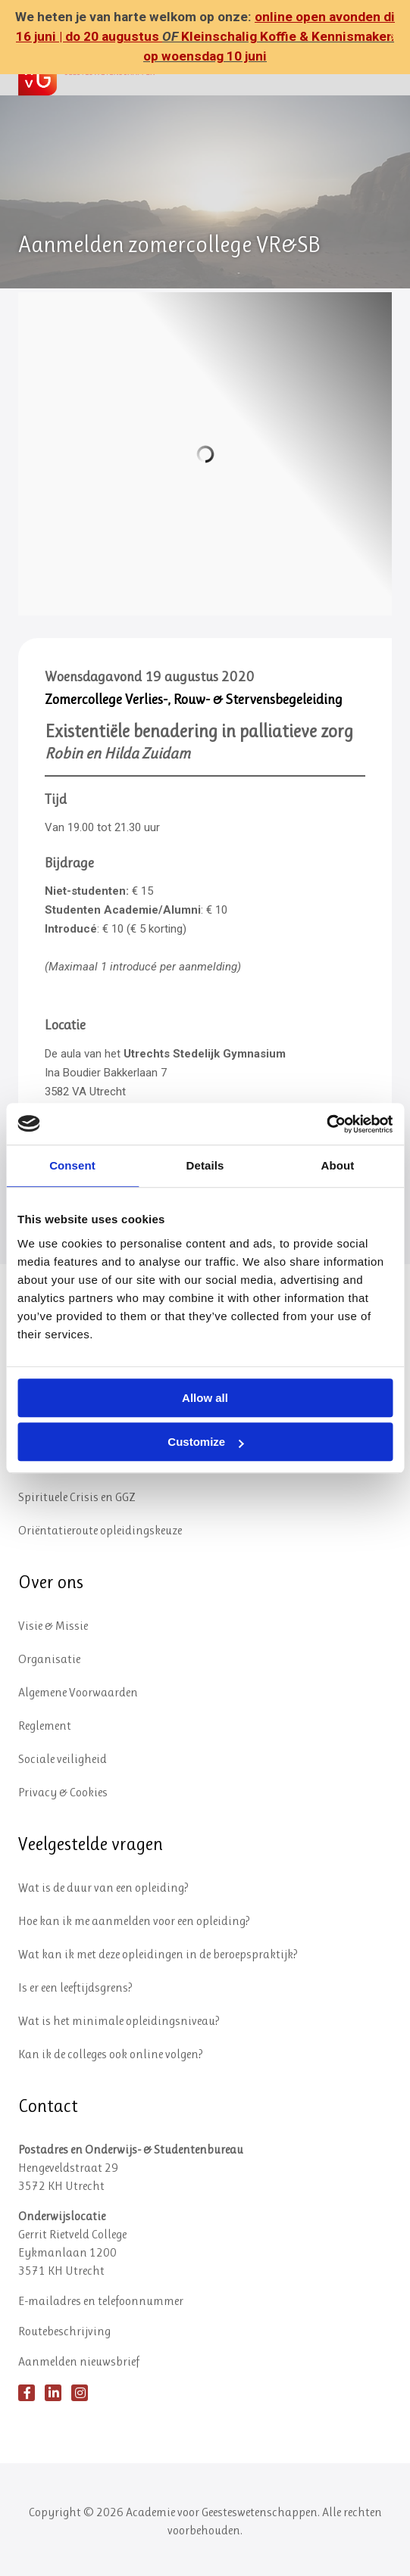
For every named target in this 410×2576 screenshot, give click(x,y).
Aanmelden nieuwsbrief (78, 2361)
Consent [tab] (72, 1165)
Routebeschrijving (64, 2331)
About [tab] (338, 1165)
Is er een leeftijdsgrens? (75, 1987)
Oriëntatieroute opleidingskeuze (100, 1530)
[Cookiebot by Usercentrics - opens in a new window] (326, 1124)
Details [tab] (205, 1165)
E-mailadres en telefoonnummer (100, 2301)
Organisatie (49, 1659)
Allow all (205, 1397)
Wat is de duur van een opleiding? (103, 1887)
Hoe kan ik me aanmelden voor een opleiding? (134, 1921)
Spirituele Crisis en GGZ (77, 1497)
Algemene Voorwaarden (78, 1692)
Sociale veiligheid (62, 1759)
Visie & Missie (53, 1625)
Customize (205, 1441)
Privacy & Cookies (63, 1792)
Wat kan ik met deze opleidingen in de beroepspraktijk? (158, 1954)
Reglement (44, 1725)
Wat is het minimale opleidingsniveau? (119, 2021)
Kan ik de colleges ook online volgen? (110, 2054)
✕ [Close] (394, 37)
